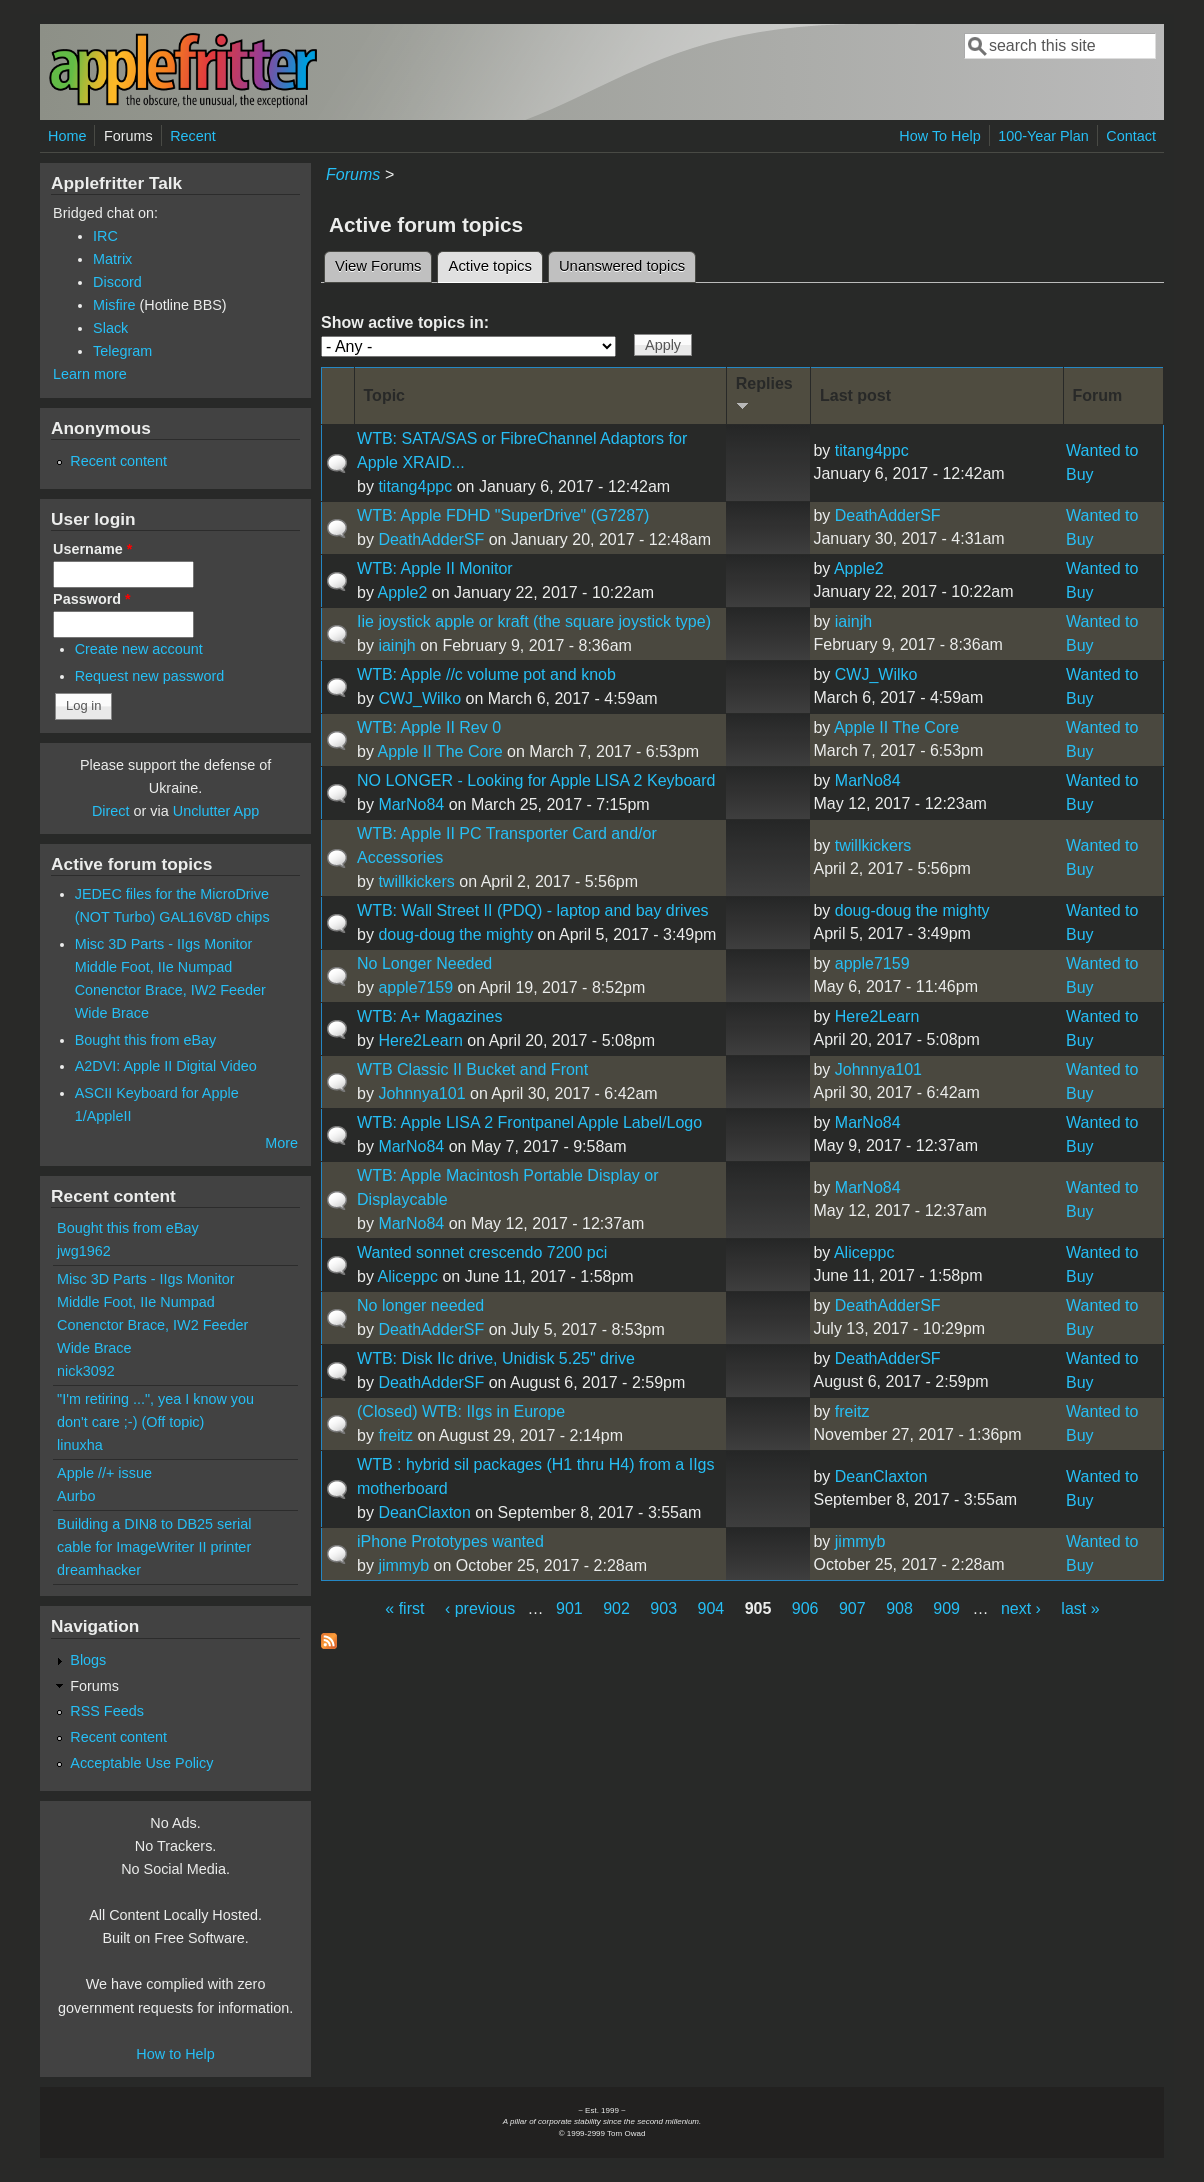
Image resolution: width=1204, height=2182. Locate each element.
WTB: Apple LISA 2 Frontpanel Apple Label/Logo (529, 1122)
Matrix (112, 259)
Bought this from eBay (146, 1040)
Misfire (114, 305)
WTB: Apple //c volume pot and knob (486, 674)
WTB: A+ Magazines (429, 1016)
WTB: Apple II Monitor (435, 568)
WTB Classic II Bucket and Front (472, 1069)
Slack (110, 328)
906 (805, 1608)
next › (1021, 1608)
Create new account (139, 649)
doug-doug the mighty (455, 934)
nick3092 (86, 1371)
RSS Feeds (107, 1711)
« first (404, 1608)
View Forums (378, 266)
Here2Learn (420, 1040)
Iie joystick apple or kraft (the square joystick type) (534, 621)
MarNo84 (411, 804)
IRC (105, 236)
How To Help (939, 136)
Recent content (118, 461)
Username (92, 549)
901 (569, 1608)
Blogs (88, 1660)
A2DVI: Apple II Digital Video (166, 1066)
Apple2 (403, 592)
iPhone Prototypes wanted (450, 1541)
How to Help (175, 2054)
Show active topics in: (405, 322)
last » (1080, 1608)
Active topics (495, 263)
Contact (1131, 136)
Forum (1098, 395)
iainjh (396, 645)
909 (946, 1608)
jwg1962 (84, 1251)
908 (899, 1608)
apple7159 (415, 987)
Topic (384, 395)
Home (67, 136)
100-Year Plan (1043, 136)
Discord (117, 282)
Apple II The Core (440, 751)
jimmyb (403, 1565)
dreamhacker (99, 1570)
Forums (128, 136)
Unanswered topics (622, 266)
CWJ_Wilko (419, 698)
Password (92, 599)
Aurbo (76, 1496)
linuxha (80, 1445)
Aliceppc (408, 1276)
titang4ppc (415, 486)
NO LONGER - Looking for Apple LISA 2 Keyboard (536, 780)
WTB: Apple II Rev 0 (429, 727)
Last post (855, 395)
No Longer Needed (424, 963)
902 (616, 1608)
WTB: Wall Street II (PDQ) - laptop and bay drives (533, 910)
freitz (395, 1435)
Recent (193, 136)
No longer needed (420, 1305)
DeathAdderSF (431, 539)
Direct (111, 811)
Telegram (122, 351)
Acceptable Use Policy (141, 1763)
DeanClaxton (424, 1512)
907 (852, 1608)
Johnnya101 (421, 1093)
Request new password (150, 676)
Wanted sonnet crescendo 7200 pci (482, 1252)
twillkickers (416, 881)
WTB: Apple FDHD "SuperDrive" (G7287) (503, 515)
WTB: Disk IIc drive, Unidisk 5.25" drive (496, 1358)
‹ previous (480, 1608)
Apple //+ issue (104, 1473)
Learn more (90, 374)
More (281, 1143)
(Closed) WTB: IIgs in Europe (461, 1411)
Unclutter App (216, 811)
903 (663, 1608)
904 (711, 1608)
